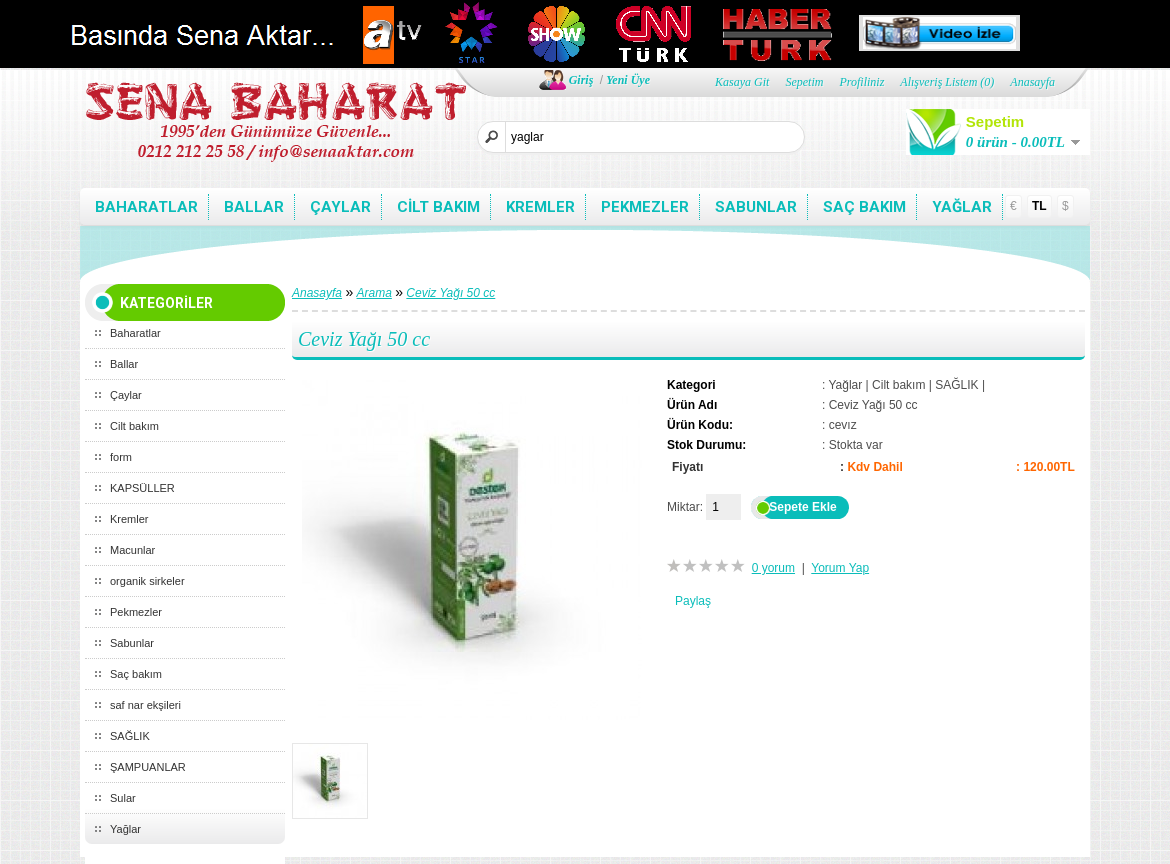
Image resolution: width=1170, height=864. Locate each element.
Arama (374, 293)
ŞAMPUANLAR (148, 767)
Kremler (540, 207)
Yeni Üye (628, 80)
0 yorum (773, 568)
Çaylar (340, 207)
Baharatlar (146, 207)
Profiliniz (861, 82)
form (121, 457)
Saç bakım (864, 207)
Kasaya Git (742, 82)
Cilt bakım (438, 207)
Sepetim (804, 82)
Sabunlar (756, 207)
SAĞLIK (130, 736)
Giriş (581, 80)
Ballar (254, 207)
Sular (123, 798)
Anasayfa (1032, 82)
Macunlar (132, 550)
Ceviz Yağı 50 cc (450, 293)
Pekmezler (645, 207)
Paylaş (693, 601)
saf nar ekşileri (145, 705)
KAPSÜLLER (142, 488)
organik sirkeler (147, 581)
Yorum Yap (840, 568)
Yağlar (962, 207)
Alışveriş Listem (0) (947, 82)
